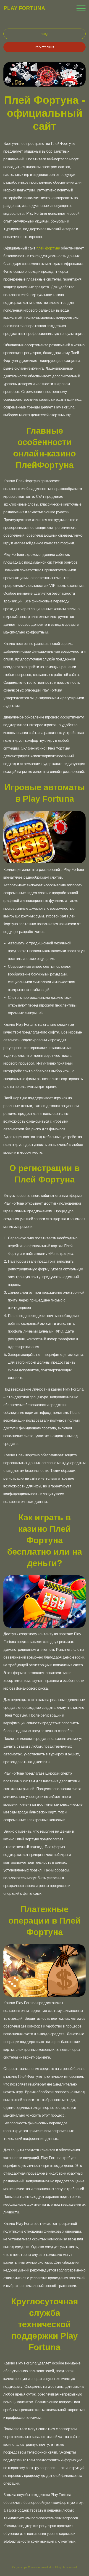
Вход (44, 34)
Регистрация (44, 47)
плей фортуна (48, 248)
